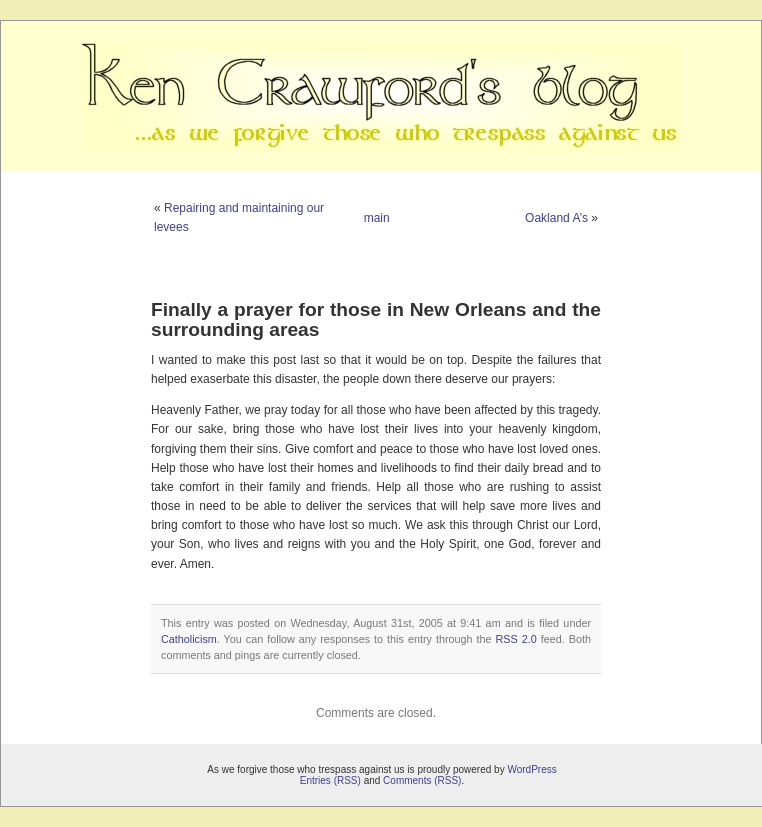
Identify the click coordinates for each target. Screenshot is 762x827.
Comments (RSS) (422, 780)
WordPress (531, 769)
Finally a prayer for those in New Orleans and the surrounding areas (376, 319)
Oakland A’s (556, 218)
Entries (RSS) (330, 780)
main (377, 218)
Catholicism (189, 639)
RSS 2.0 (516, 639)
